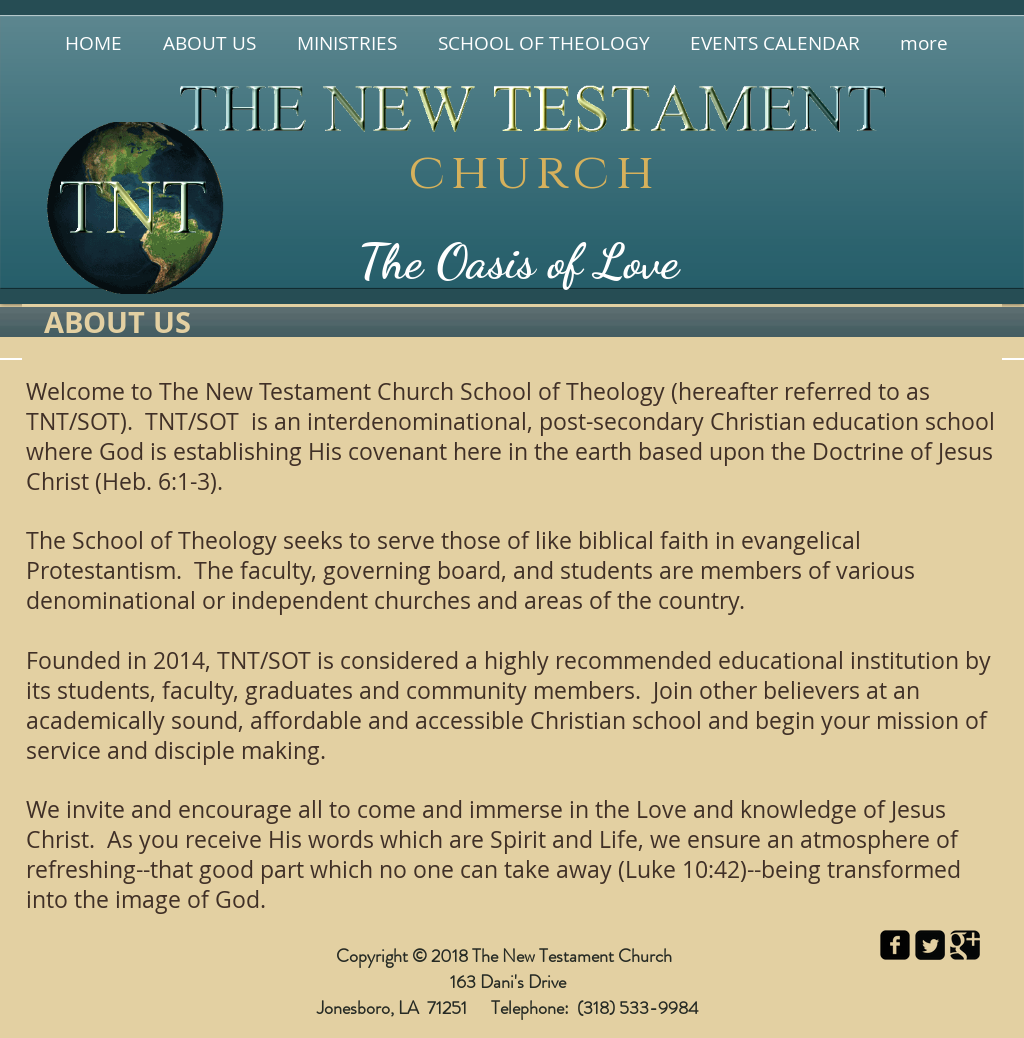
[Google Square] (965, 945)
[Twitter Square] (930, 945)
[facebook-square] (895, 945)
